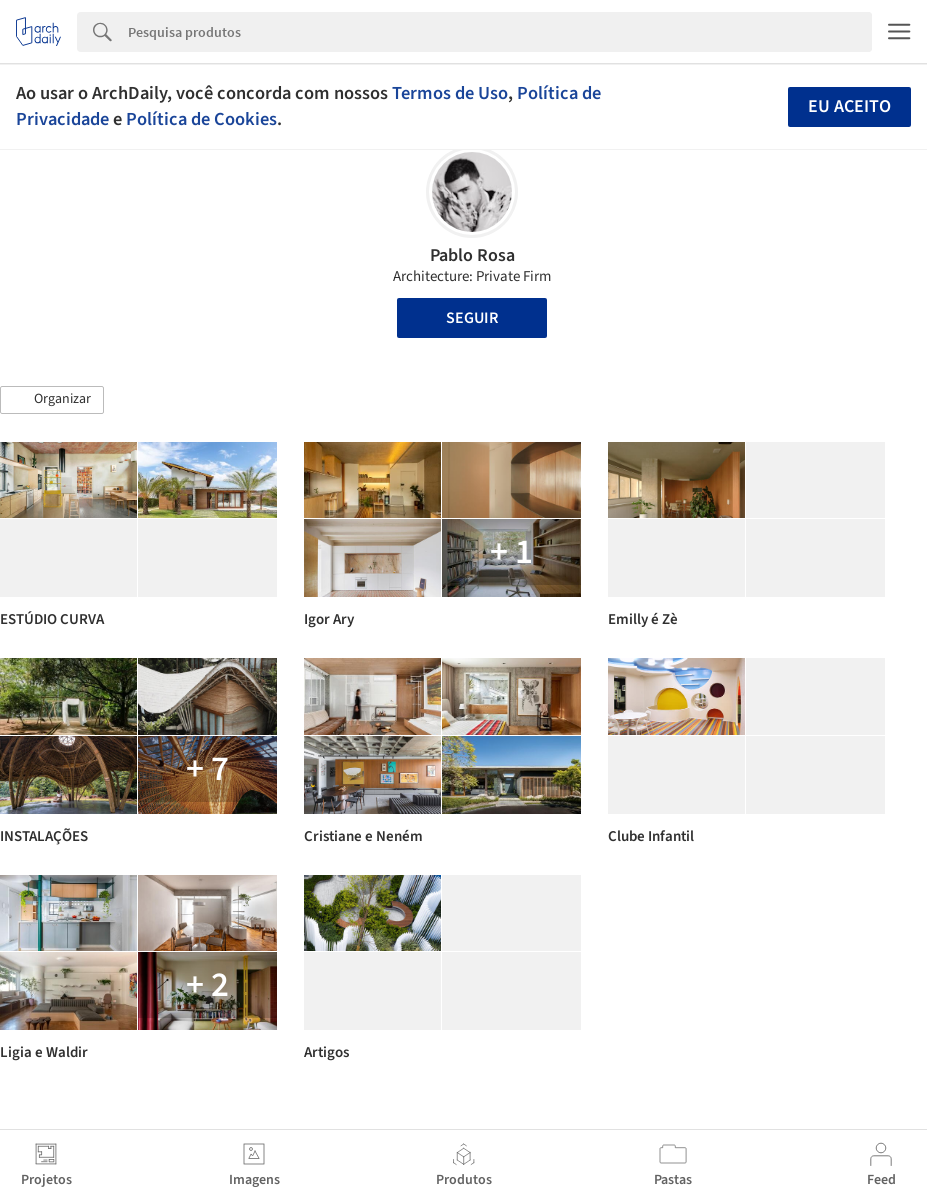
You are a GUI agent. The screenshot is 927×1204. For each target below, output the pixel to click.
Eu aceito (849, 106)
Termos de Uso (450, 93)
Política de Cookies (201, 119)
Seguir (472, 318)
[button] (52, 400)
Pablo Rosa (472, 255)
